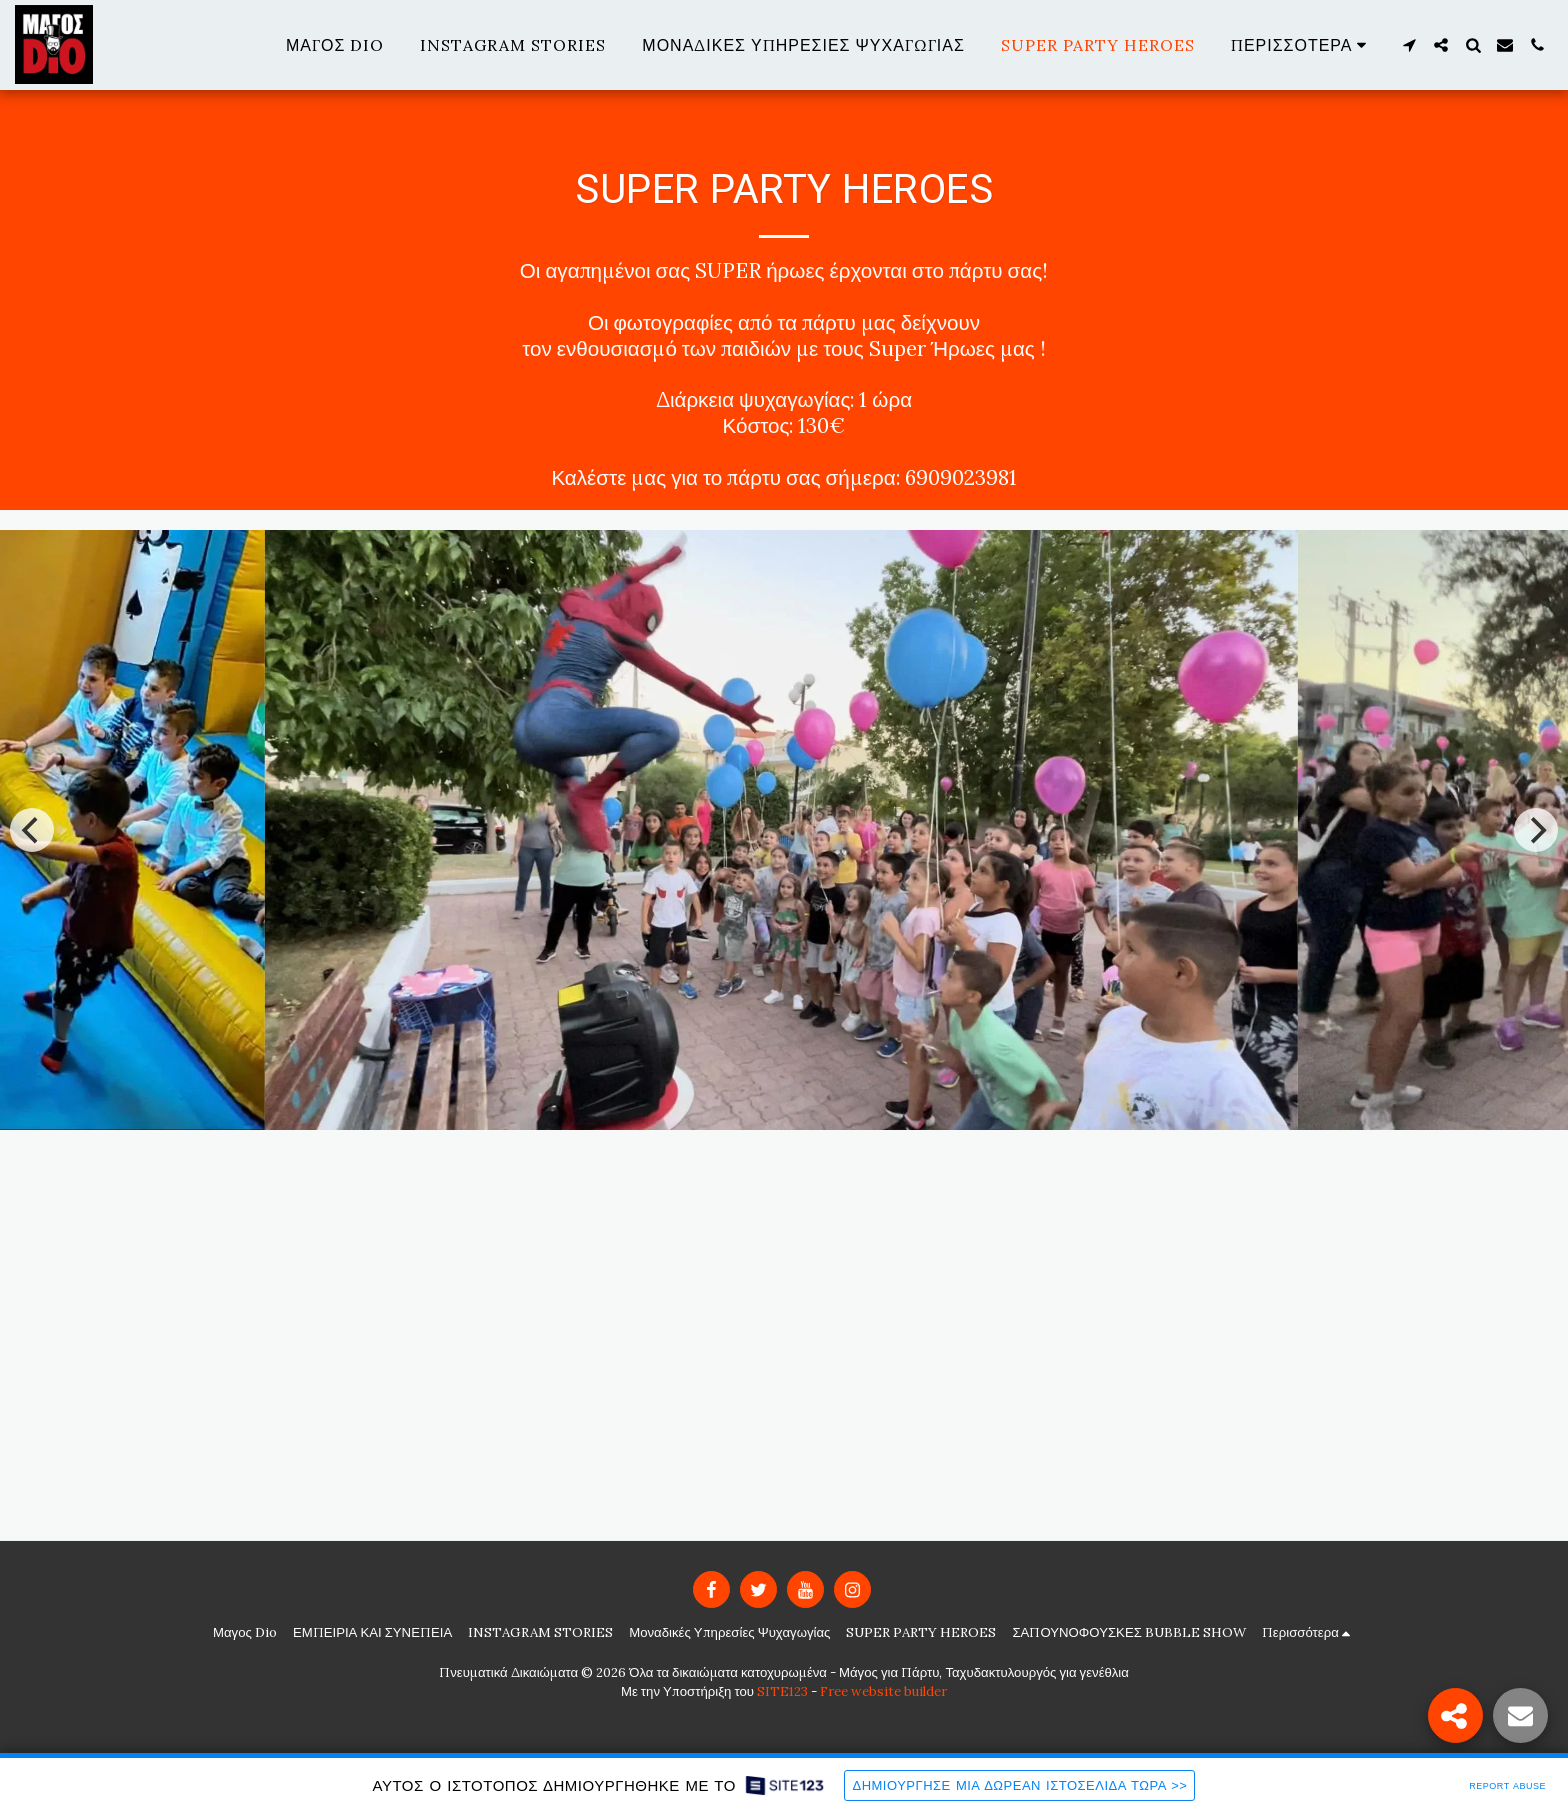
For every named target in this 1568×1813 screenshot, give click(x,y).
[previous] (32, 830)
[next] (1536, 830)
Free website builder (883, 1691)
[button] (1409, 45)
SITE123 (782, 1691)
